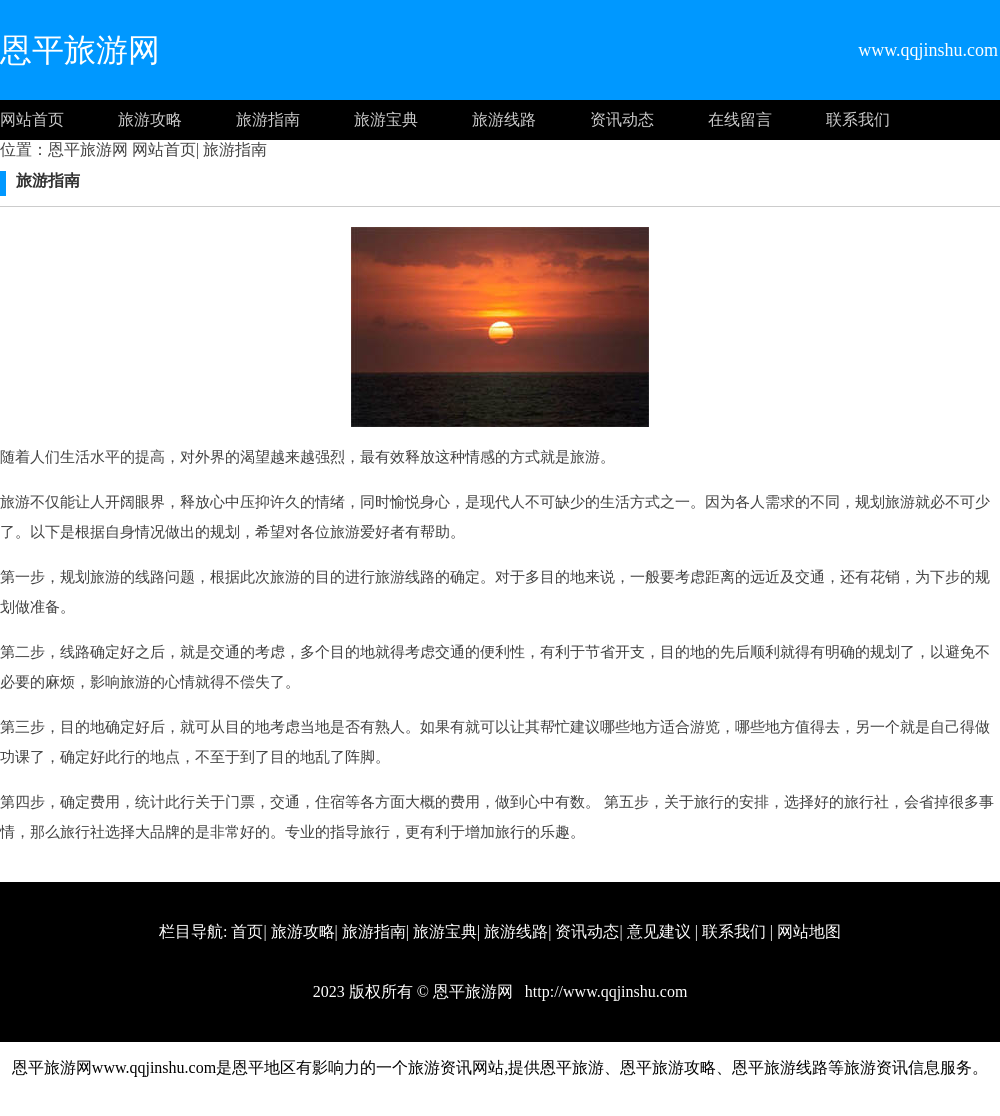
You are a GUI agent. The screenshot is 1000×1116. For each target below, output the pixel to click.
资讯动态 (622, 119)
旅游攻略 (150, 119)
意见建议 (659, 931)
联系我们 (858, 119)
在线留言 (740, 119)
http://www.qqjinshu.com (604, 991)
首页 (247, 931)
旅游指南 (268, 119)
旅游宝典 (386, 119)
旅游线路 (504, 119)
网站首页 (32, 119)
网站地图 (809, 931)
